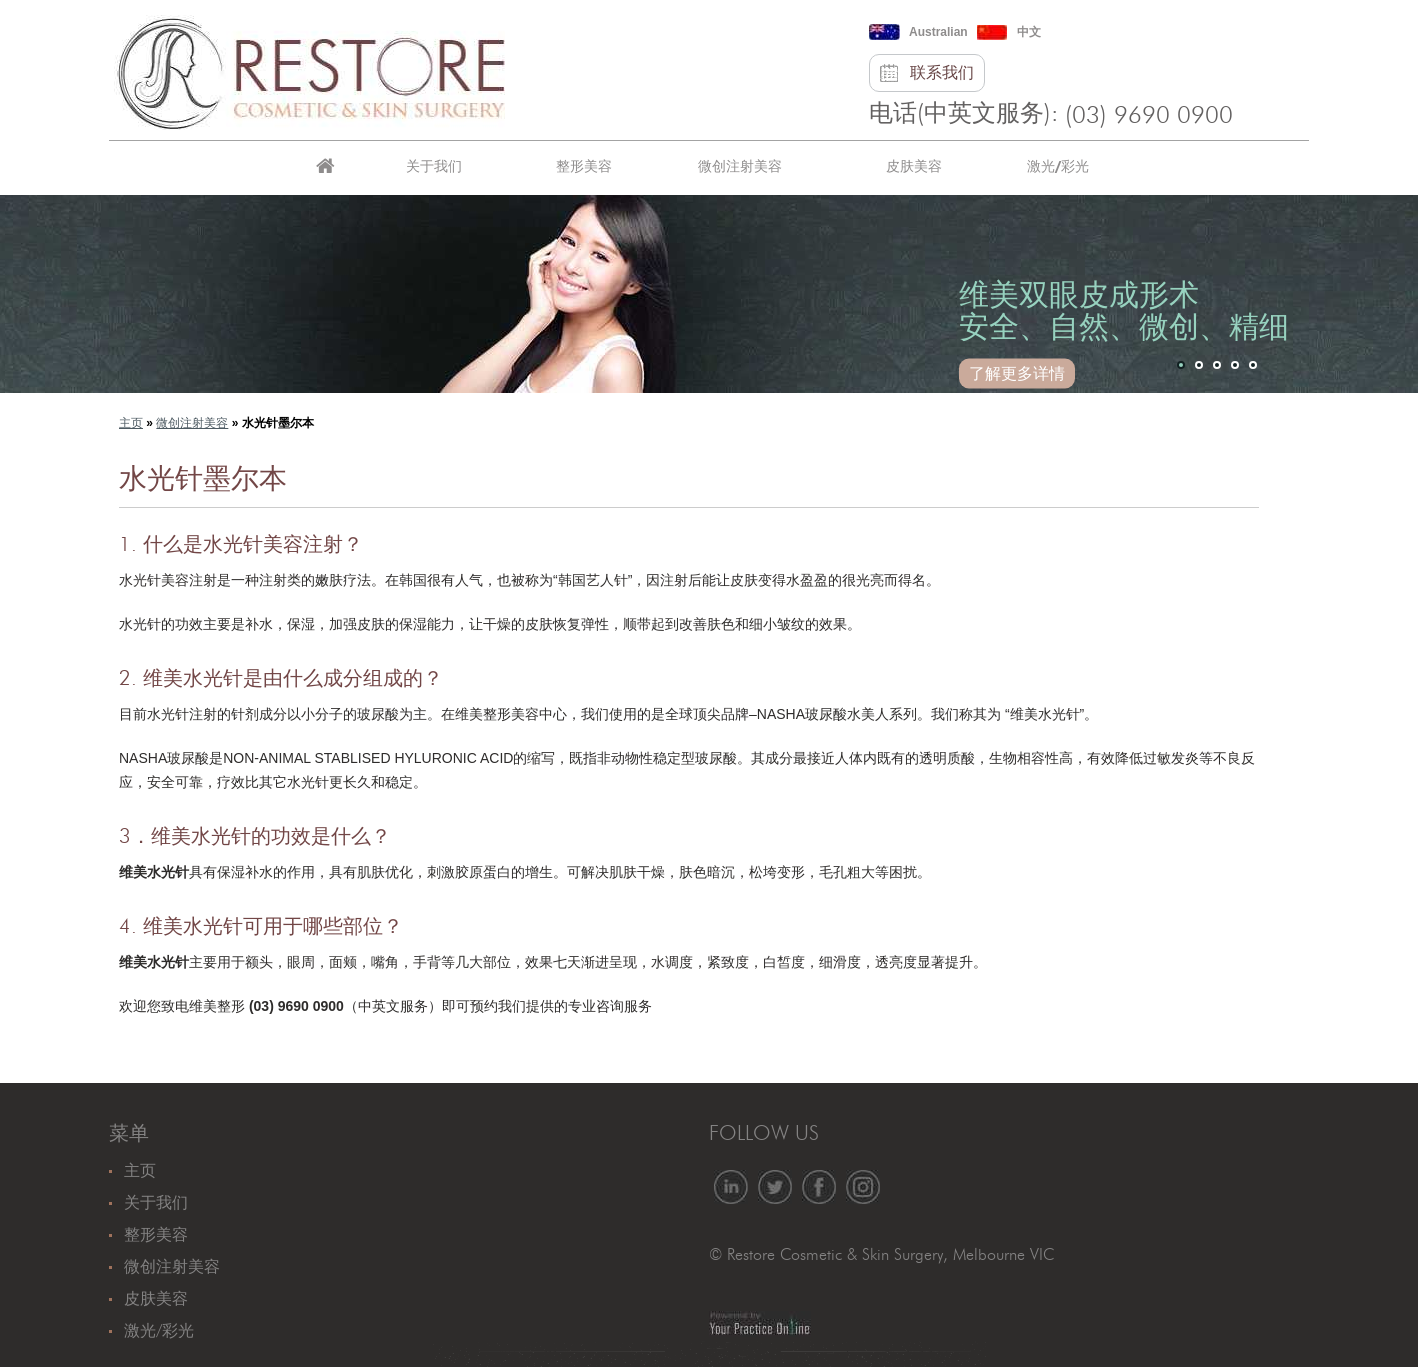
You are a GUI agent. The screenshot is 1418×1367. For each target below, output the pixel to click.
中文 (1029, 32)
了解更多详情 (1017, 374)
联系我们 (942, 73)
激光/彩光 (1058, 165)
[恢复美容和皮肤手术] (309, 69)
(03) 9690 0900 (1149, 116)
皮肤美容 (914, 165)
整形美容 (584, 165)
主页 (325, 168)
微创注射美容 (740, 165)
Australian (938, 32)
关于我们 (434, 165)
